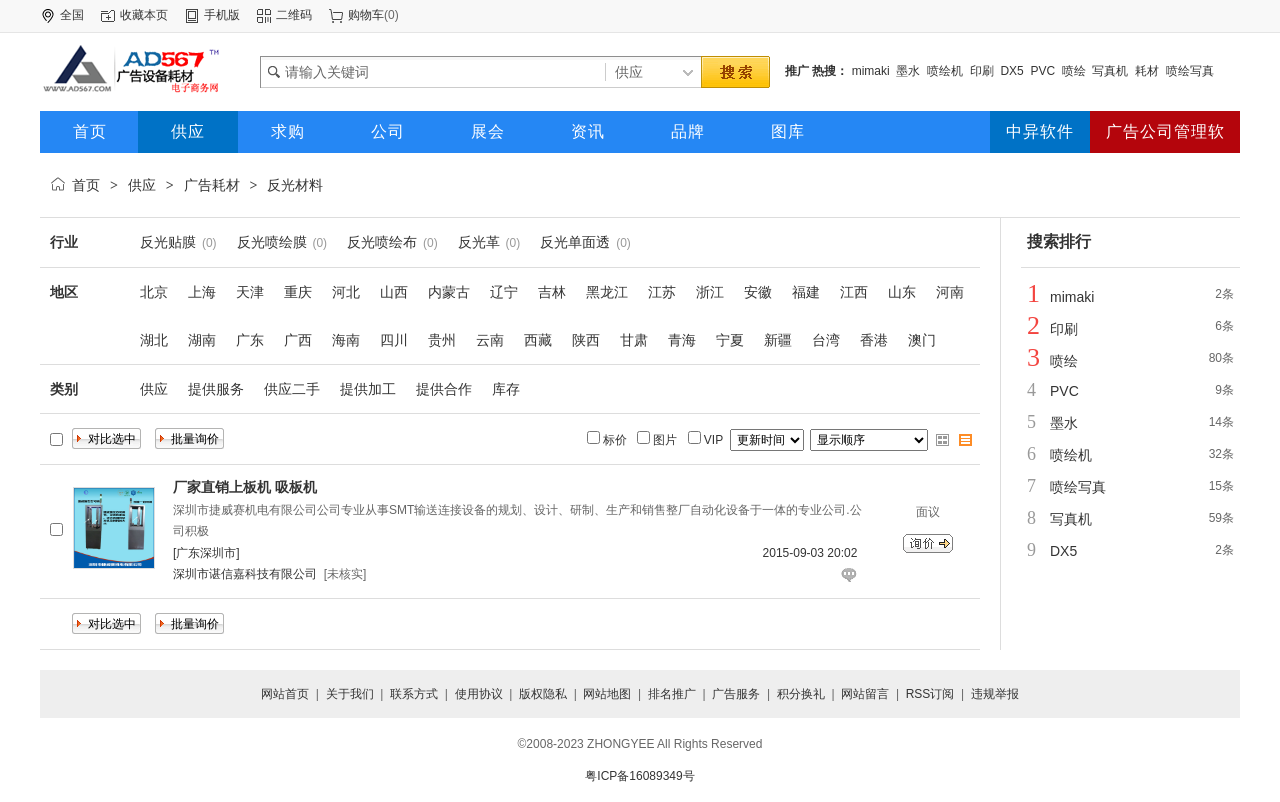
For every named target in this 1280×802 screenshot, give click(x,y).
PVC (1042, 71)
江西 (854, 292)
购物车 (366, 15)
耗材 (1147, 71)
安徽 (758, 292)
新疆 (778, 340)
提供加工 (368, 389)
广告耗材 (212, 185)
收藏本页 (144, 15)
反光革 (479, 242)
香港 (874, 340)
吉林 (552, 292)
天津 (250, 292)
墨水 (908, 71)
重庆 (298, 292)
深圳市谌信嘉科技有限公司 (245, 574)
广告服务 (736, 694)
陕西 (586, 340)
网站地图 (607, 694)
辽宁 (504, 292)
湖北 (154, 340)
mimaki (871, 71)
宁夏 (730, 340)
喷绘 (1074, 71)
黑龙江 (607, 292)
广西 (298, 340)
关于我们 (350, 694)
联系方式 (414, 694)
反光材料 (295, 185)
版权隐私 (543, 694)
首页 (86, 185)
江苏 (662, 292)
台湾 (826, 340)
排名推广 (672, 694)
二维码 (294, 15)
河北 (346, 292)
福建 (806, 292)
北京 (154, 292)
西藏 (538, 340)
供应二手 (292, 389)
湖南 (202, 340)
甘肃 (634, 340)
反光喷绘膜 (272, 242)
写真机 (1110, 71)
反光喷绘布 (382, 242)
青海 (682, 340)
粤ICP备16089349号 (639, 776)
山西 (394, 292)
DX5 (1011, 71)
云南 (490, 340)
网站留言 (865, 694)
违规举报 (995, 694)
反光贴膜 (168, 242)
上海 (202, 292)
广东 (250, 340)
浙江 (710, 292)
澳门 (922, 340)
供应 (142, 185)
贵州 (442, 340)
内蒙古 (449, 292)
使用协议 (479, 694)
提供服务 (216, 389)
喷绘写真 (1190, 71)
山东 (902, 292)
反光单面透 (575, 242)
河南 (950, 292)
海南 (346, 340)
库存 (506, 389)
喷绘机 (945, 71)
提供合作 (444, 389)
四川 (394, 340)
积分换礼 (801, 694)
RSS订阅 (930, 694)
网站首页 (285, 694)
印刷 (982, 71)
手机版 (222, 15)
